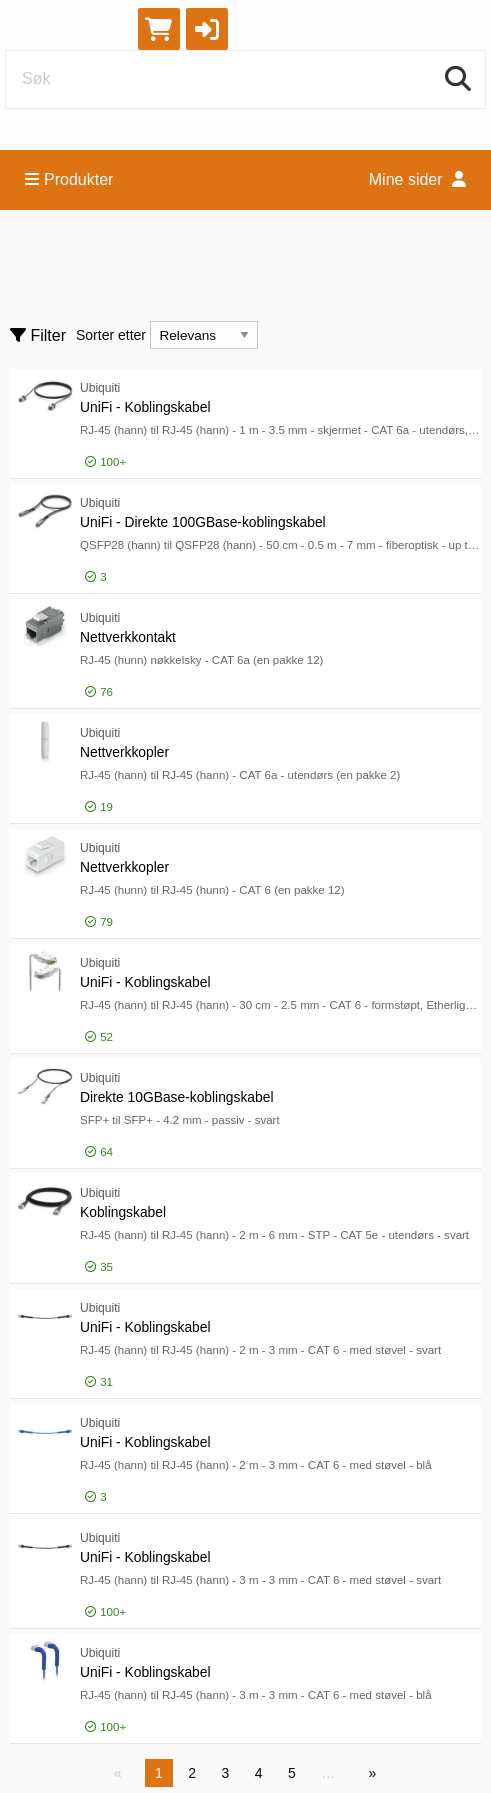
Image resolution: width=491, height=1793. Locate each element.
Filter (38, 335)
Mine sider (417, 179)
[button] (207, 29)
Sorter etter (111, 335)
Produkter (69, 179)
